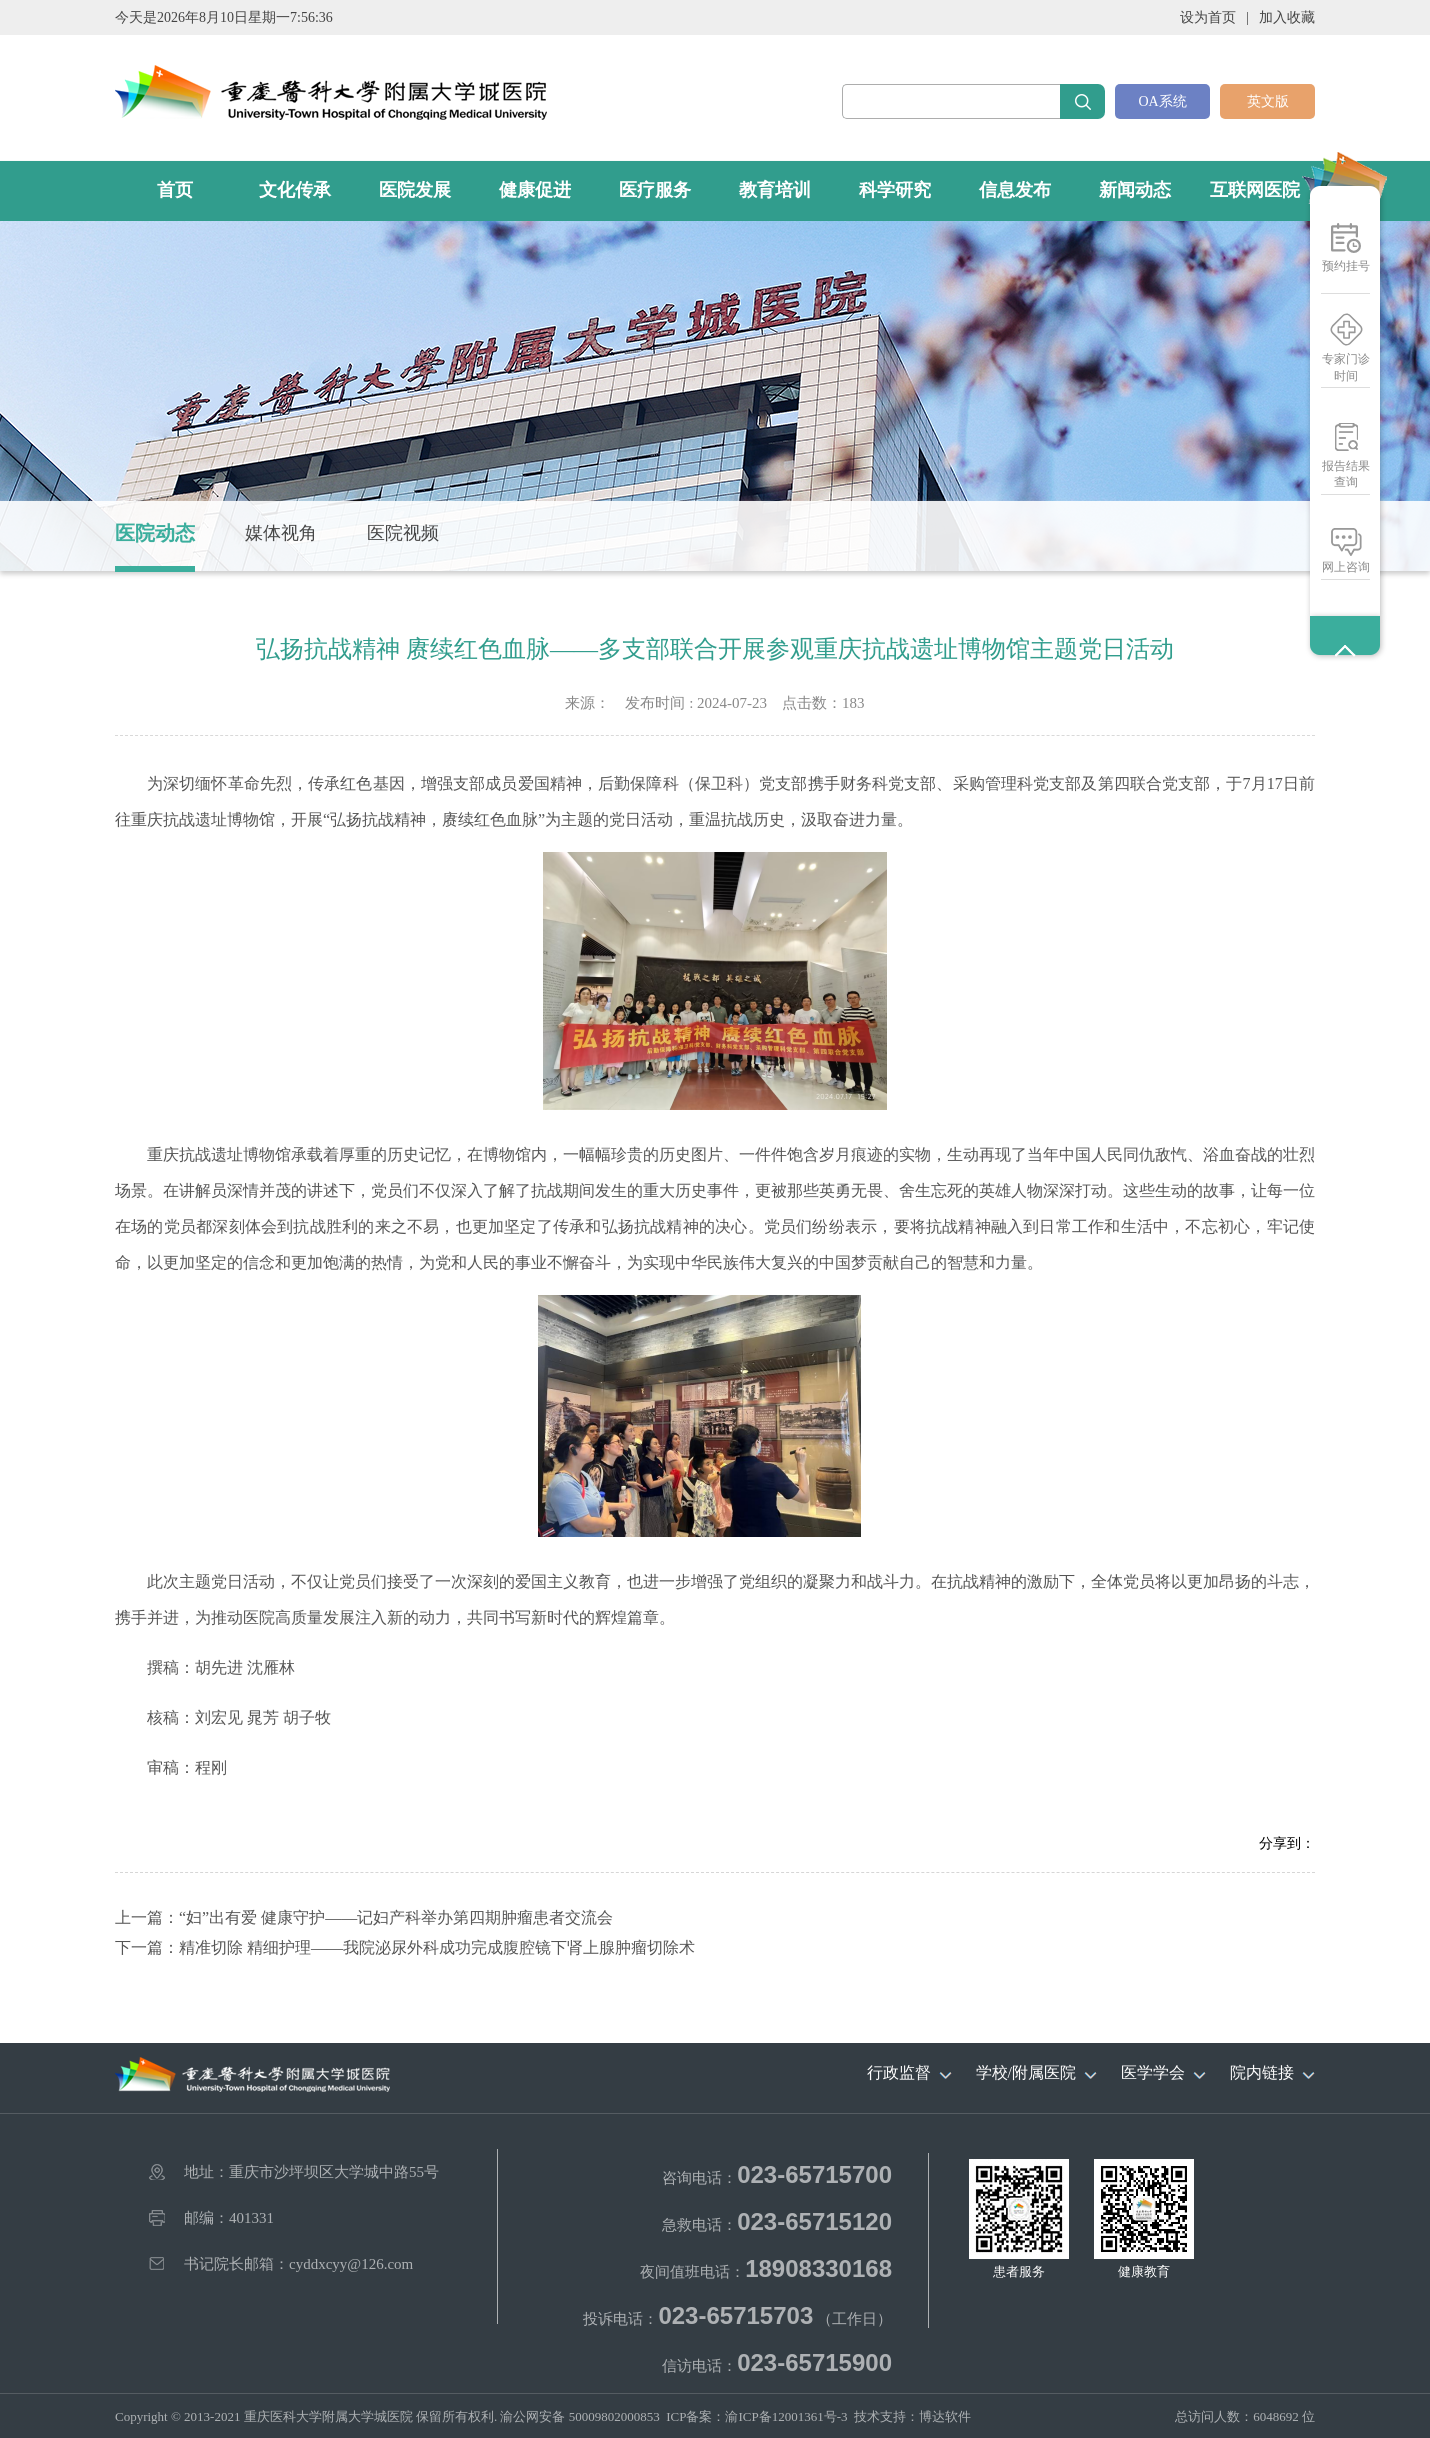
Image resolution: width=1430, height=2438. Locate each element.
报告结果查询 (1346, 474)
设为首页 (1208, 17)
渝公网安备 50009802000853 (579, 2416)
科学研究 (895, 190)
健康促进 (535, 190)
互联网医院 (1255, 190)
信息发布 (1015, 190)
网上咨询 (1346, 567)
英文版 (1268, 101)
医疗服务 (655, 190)
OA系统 (1162, 101)
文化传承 (295, 190)
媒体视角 (281, 533)
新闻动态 (1135, 190)
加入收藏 (1287, 17)
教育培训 (775, 190)
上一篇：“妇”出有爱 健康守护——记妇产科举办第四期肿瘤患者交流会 (364, 1917)
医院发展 (415, 190)
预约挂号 (1346, 266)
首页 (175, 190)
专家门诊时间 (1346, 367)
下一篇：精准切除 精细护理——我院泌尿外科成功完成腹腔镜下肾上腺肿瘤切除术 (405, 1947)
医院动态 (155, 533)
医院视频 (403, 533)
